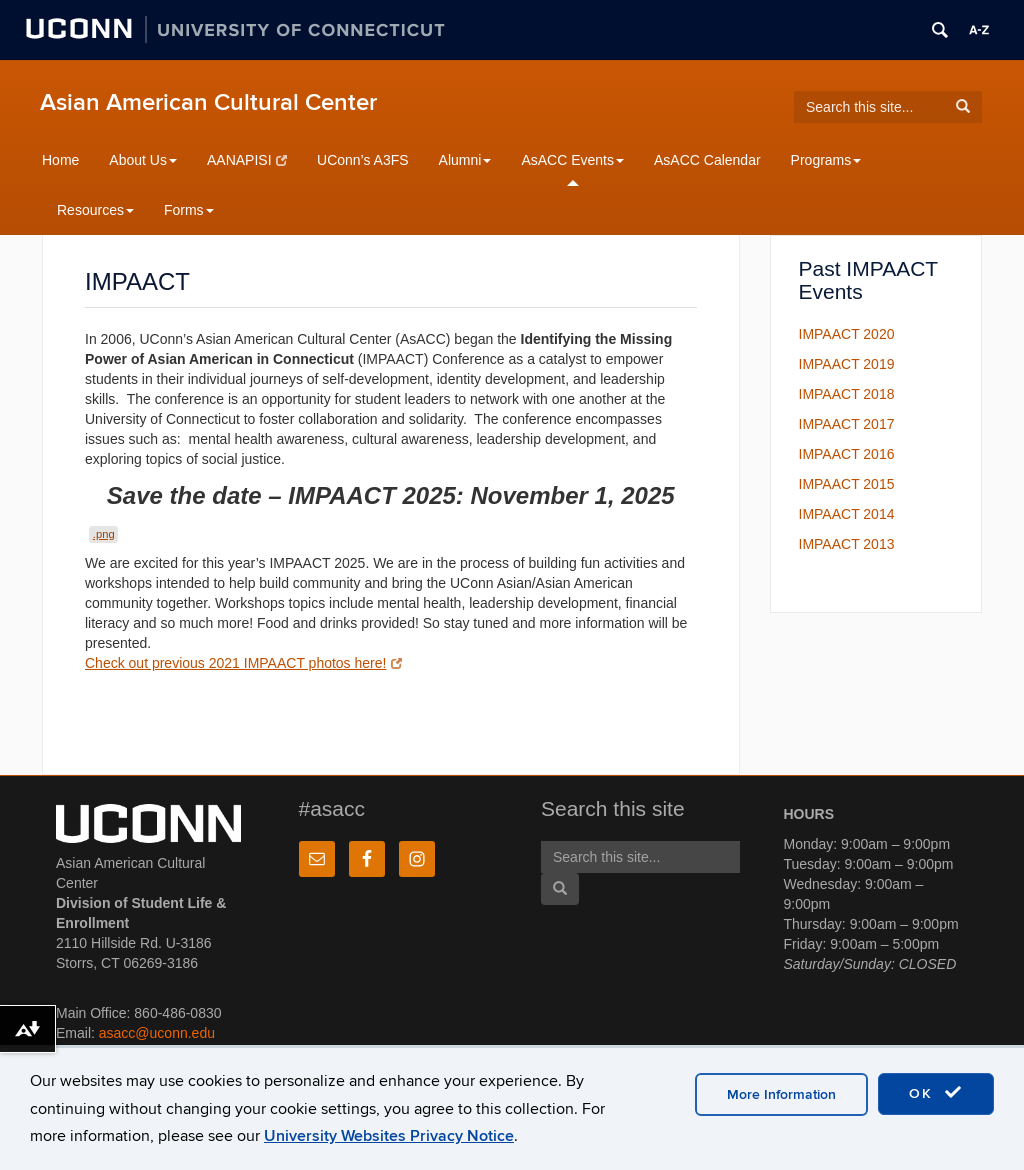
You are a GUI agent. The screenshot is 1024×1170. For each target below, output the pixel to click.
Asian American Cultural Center (208, 102)
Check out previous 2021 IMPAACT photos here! (243, 663)
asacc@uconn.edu (157, 1033)
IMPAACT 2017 (847, 424)
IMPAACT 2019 (847, 364)
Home (60, 160)
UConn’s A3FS (363, 160)
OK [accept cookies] (936, 1093)
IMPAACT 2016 (847, 454)
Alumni (465, 160)
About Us (143, 160)
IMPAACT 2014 (847, 514)
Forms (189, 210)
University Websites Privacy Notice (389, 1136)
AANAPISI (247, 160)
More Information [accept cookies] (781, 1094)
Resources (95, 210)
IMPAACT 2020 (847, 334)
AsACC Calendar (707, 160)
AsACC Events (572, 160)
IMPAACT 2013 (847, 544)
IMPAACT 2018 (847, 394)
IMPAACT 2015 (847, 484)
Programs (826, 160)
